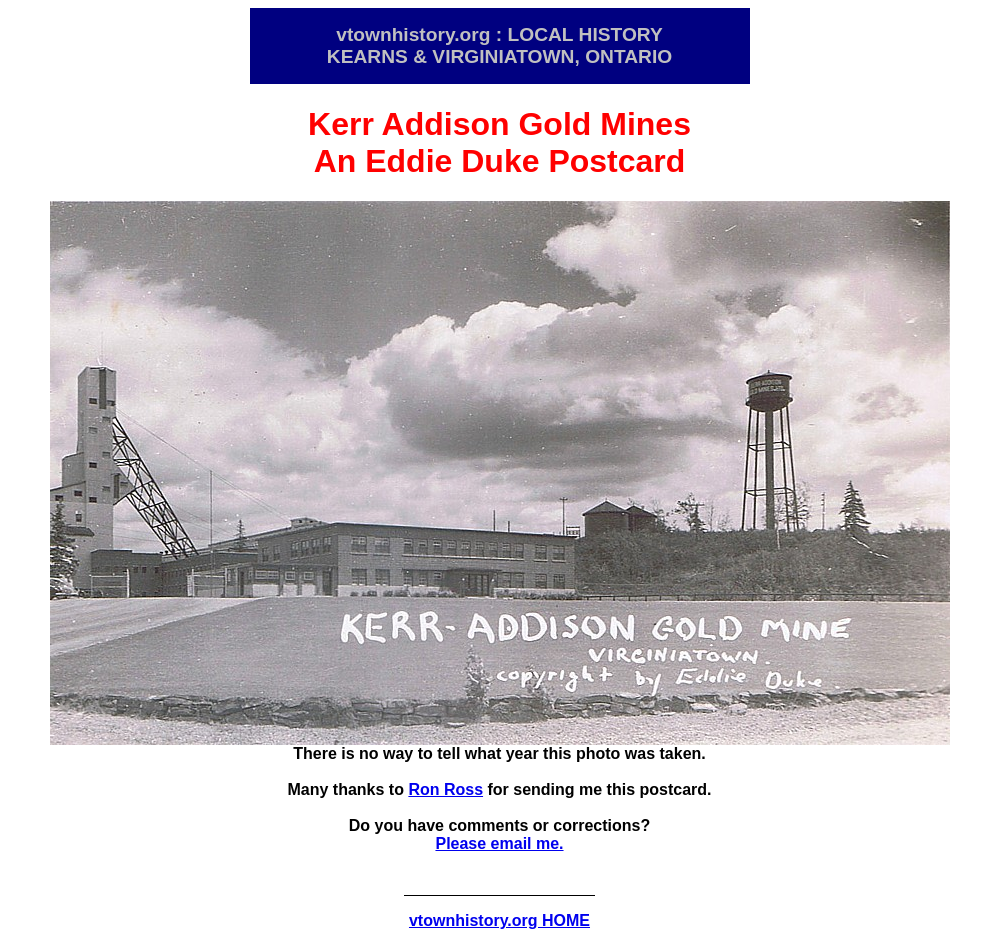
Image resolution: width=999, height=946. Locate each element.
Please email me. (499, 843)
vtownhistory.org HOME (499, 920)
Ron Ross (445, 789)
